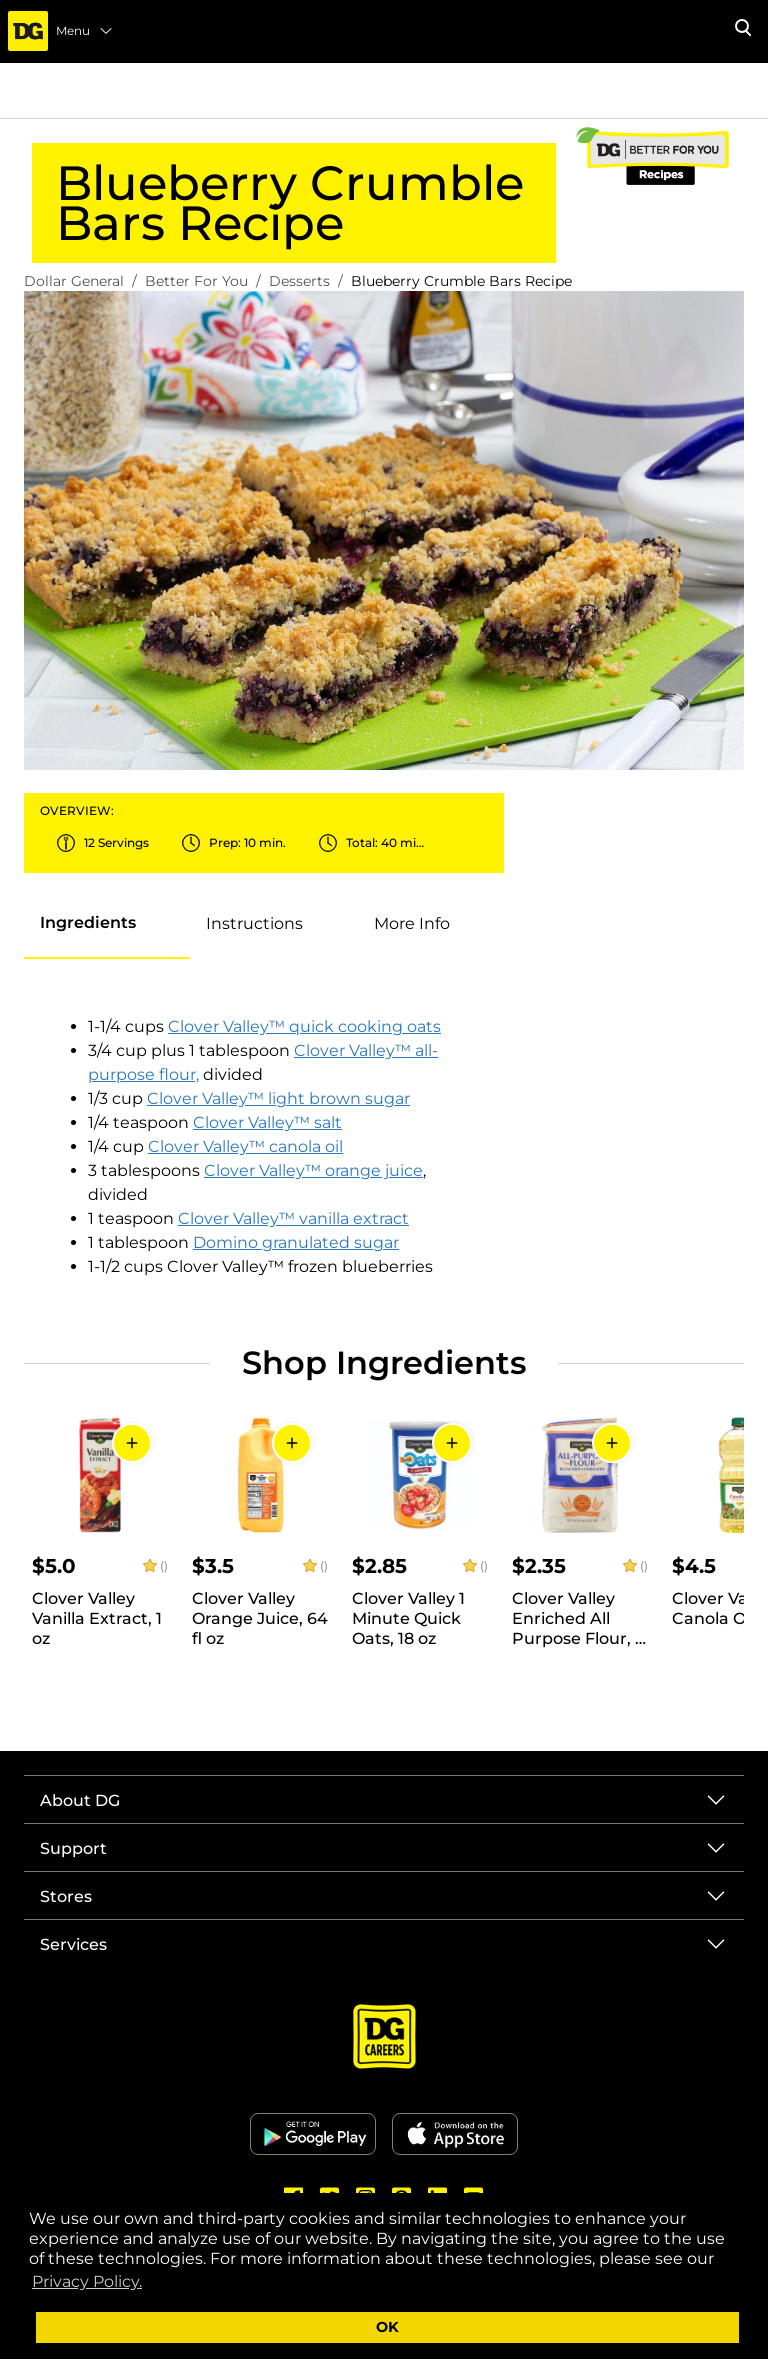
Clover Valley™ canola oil (245, 1146)
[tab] (88, 923)
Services (73, 1944)
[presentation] (107, 924)
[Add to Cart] (132, 1443)
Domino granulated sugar (296, 1242)
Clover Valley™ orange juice (313, 1170)
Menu (85, 31)
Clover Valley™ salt (267, 1122)
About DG (80, 1800)
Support (73, 1848)
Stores (66, 1896)
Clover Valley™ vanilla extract (293, 1218)
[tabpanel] (264, 1147)
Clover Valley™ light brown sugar (278, 1098)
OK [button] (387, 2327)
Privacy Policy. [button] (87, 2281)
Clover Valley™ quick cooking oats (304, 1026)
